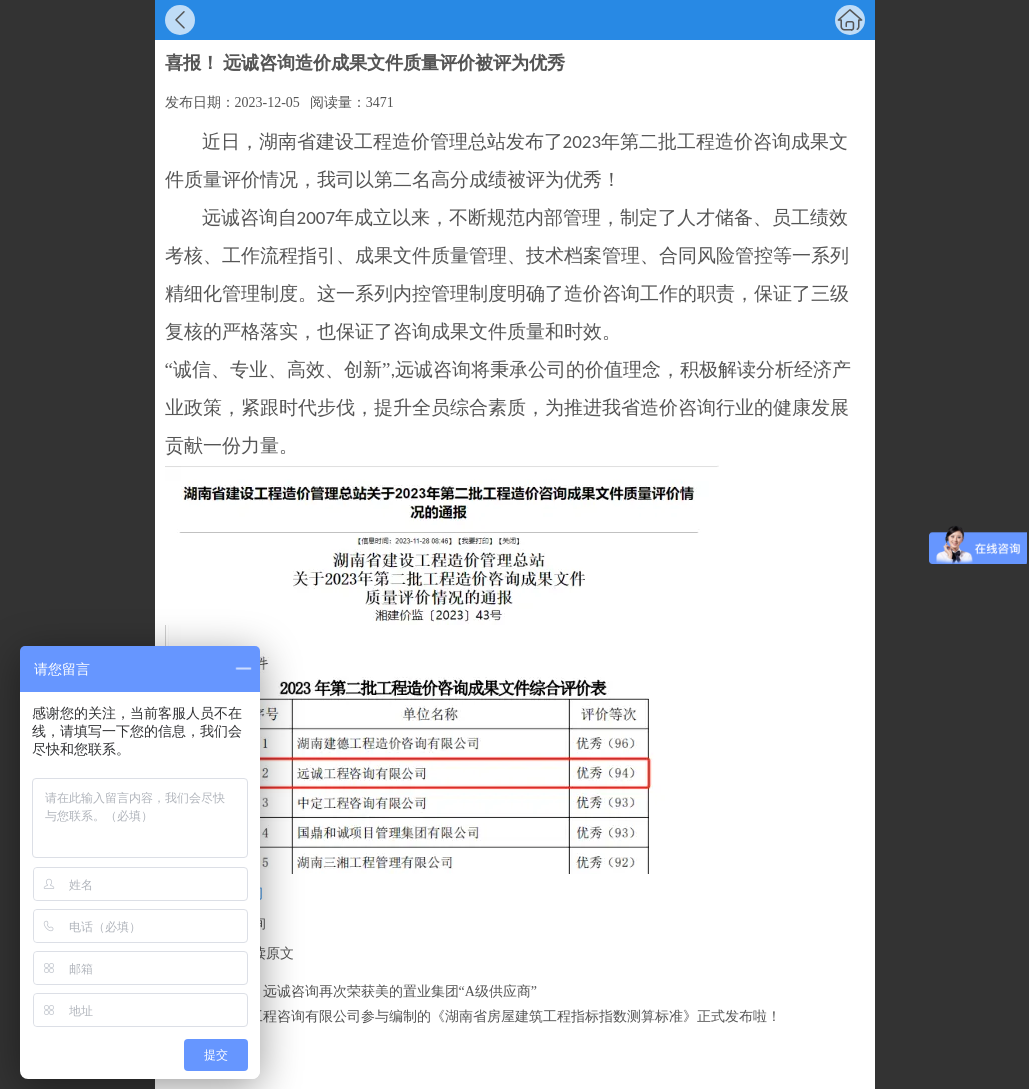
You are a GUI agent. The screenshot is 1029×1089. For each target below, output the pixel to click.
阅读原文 (266, 953)
